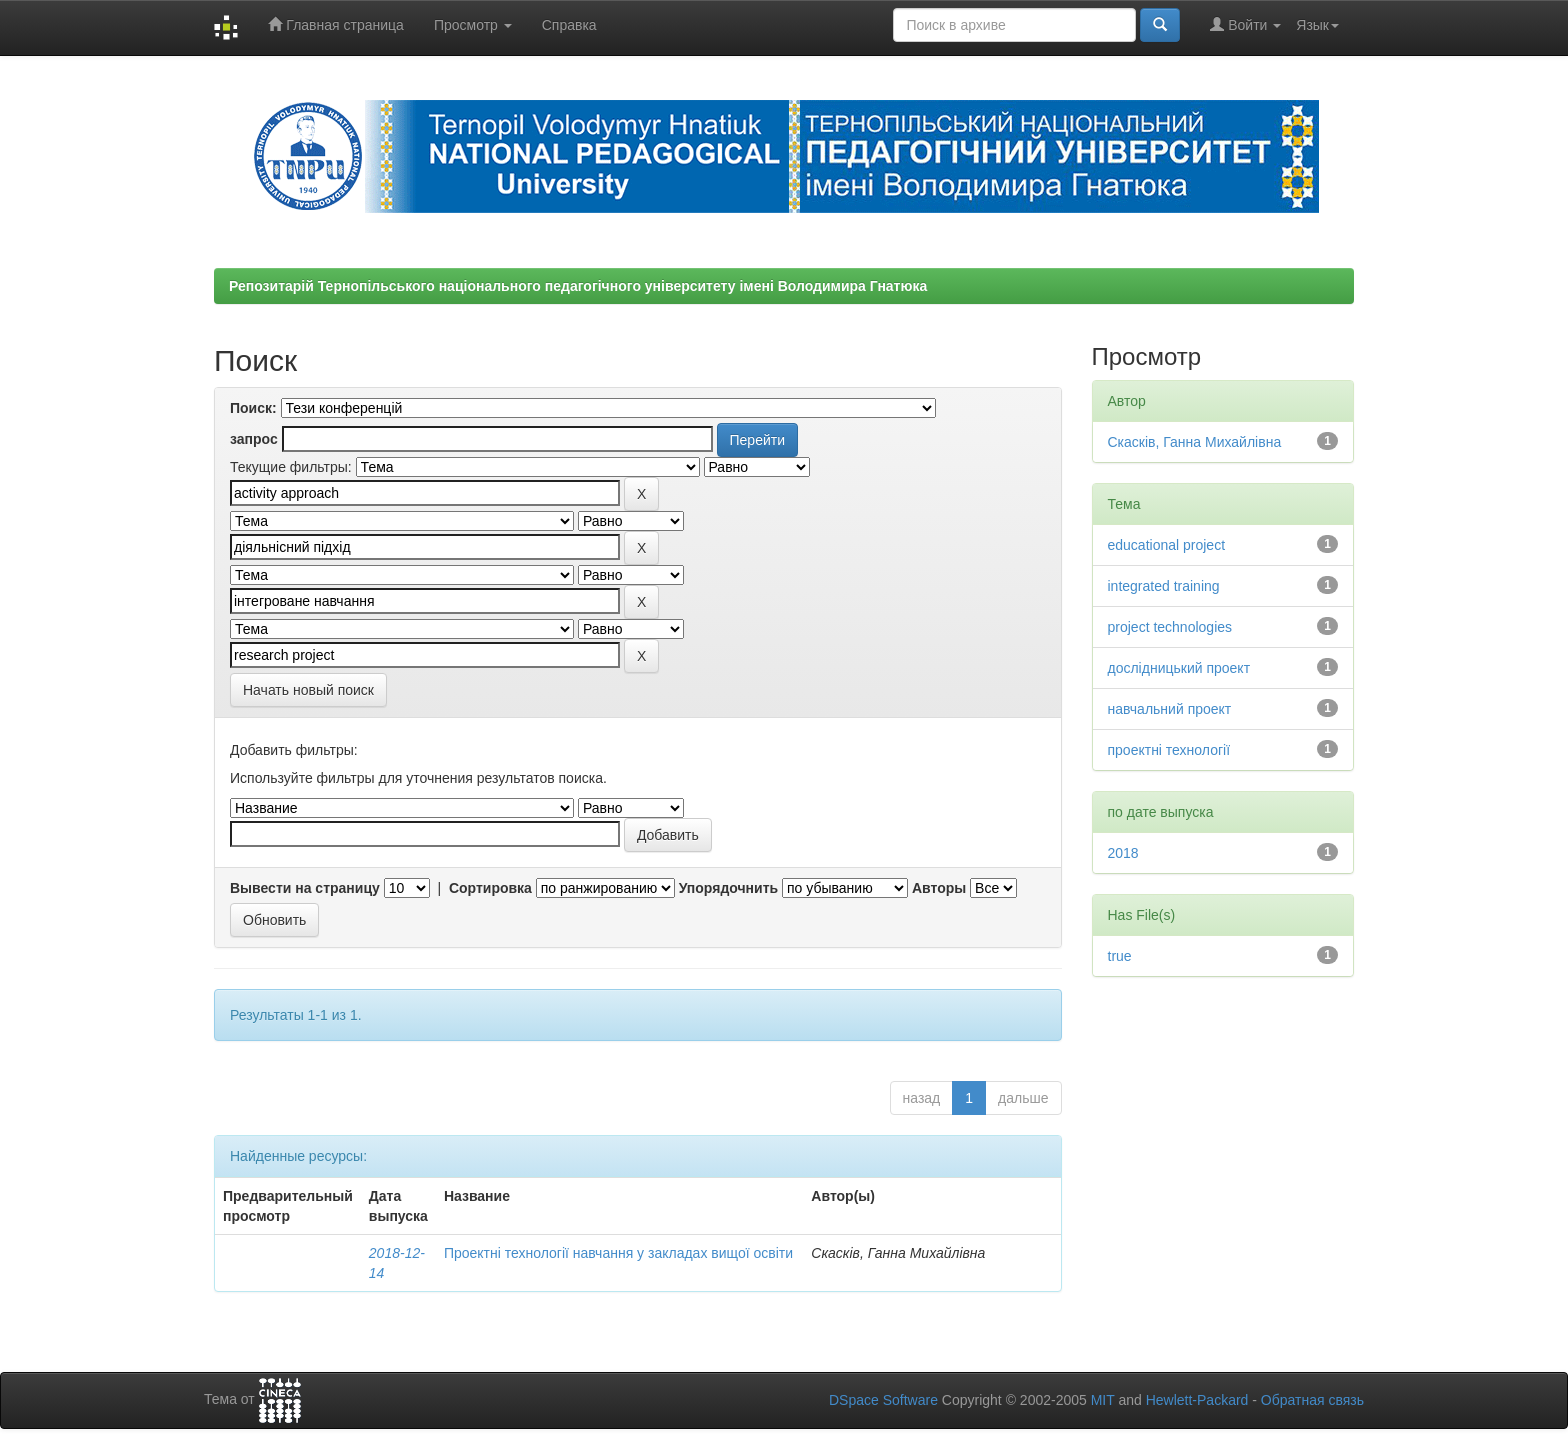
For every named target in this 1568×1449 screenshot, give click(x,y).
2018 (1123, 853)
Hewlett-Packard (1197, 1400)
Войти (1245, 24)
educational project (1167, 545)
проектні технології (1169, 750)
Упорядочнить (728, 888)
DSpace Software (883, 1400)
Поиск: (253, 408)
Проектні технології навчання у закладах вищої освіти (618, 1253)
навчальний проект (1170, 709)
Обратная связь (1312, 1400)
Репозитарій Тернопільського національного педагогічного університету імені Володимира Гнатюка (578, 286)
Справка (569, 25)
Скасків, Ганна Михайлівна (1195, 442)
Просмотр (473, 25)
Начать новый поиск (308, 690)
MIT (1103, 1400)
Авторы (939, 888)
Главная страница (335, 24)
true (1120, 956)
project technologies (1170, 627)
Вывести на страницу (305, 888)
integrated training (1164, 586)
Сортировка (490, 888)
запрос (254, 439)
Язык (1317, 25)
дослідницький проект (1179, 668)
